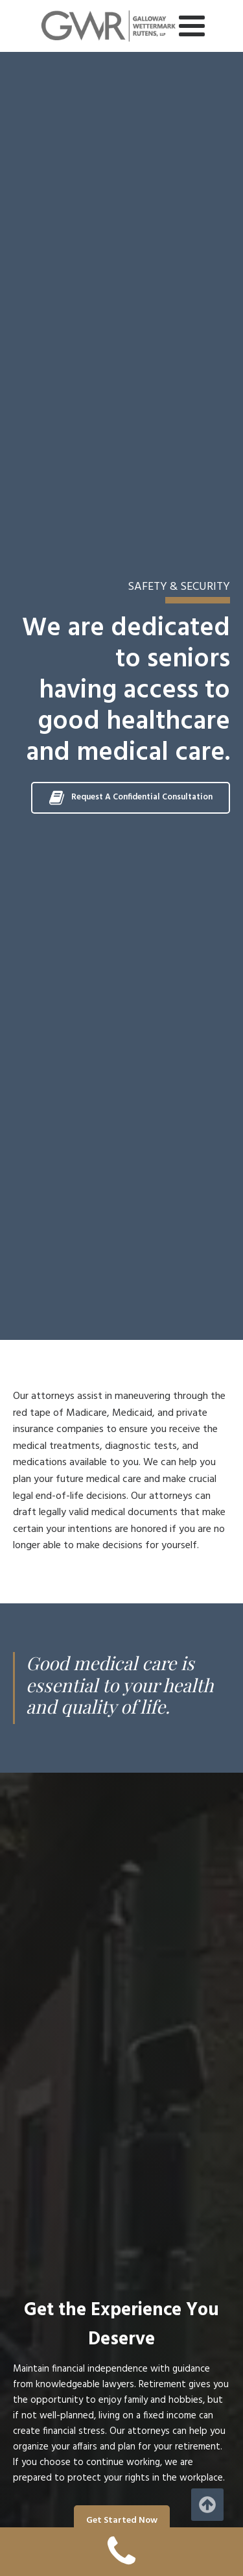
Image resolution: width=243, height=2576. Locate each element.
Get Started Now (121, 2520)
